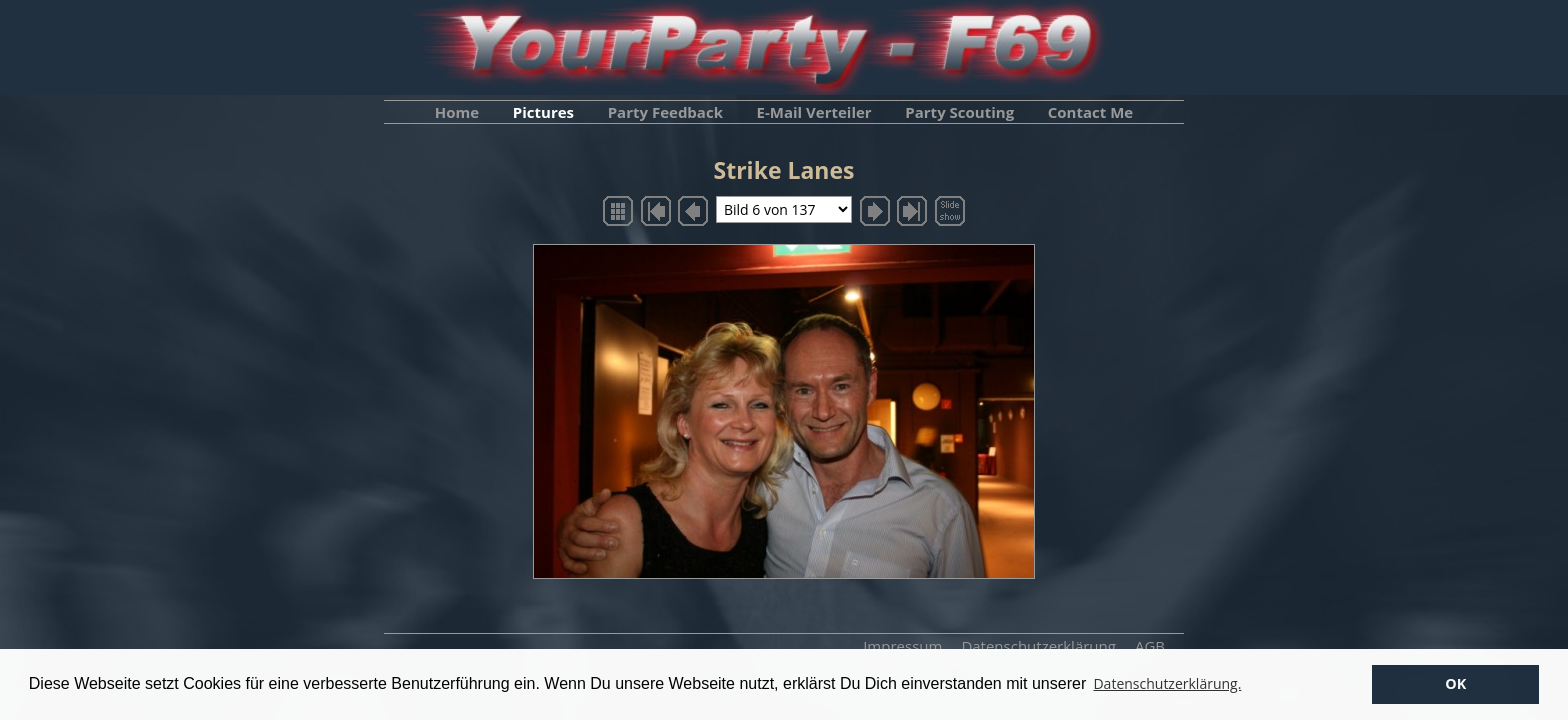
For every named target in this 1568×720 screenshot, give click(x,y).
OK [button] (1455, 683)
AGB (1150, 646)
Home (457, 112)
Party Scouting (959, 112)
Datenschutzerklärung (1038, 646)
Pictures (543, 112)
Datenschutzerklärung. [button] (1167, 683)
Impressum (902, 646)
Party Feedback (665, 112)
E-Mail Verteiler (814, 112)
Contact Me (1090, 112)
